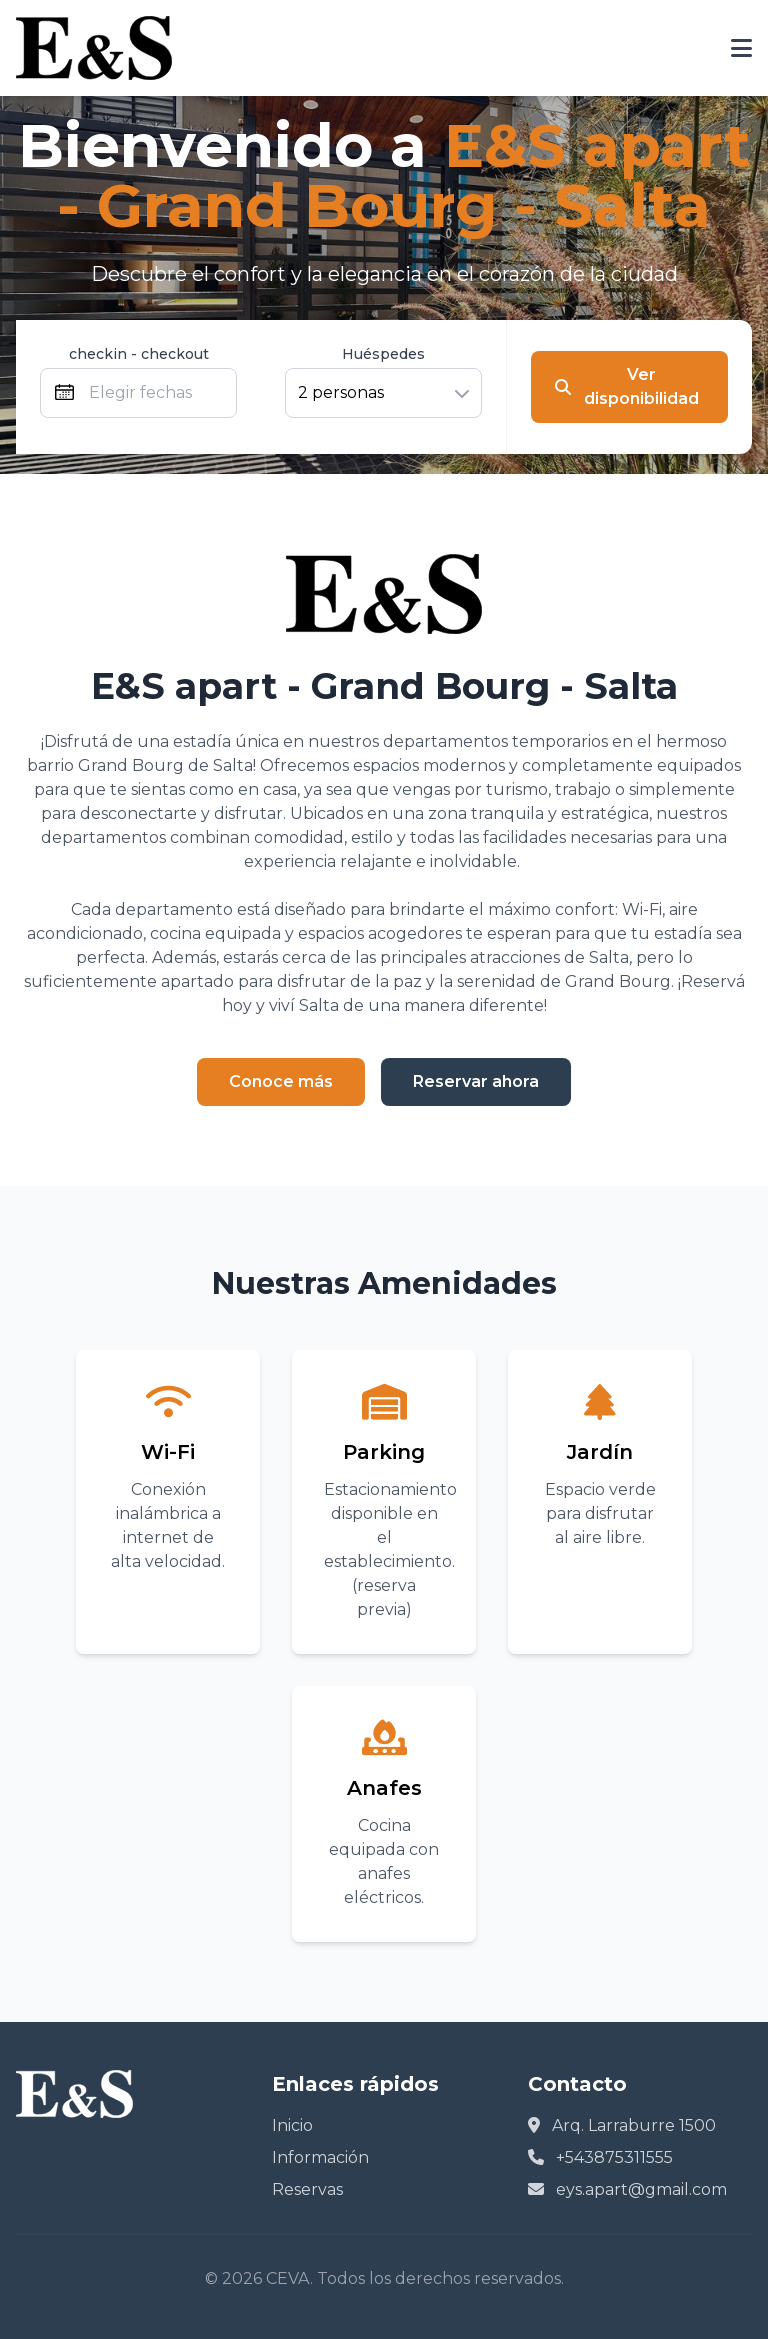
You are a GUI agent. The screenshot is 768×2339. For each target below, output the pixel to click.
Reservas (307, 2189)
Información (320, 2157)
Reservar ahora (476, 1081)
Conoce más (281, 1081)
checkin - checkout (139, 354)
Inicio (292, 2125)
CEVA (288, 2278)
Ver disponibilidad (627, 386)
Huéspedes (383, 354)
